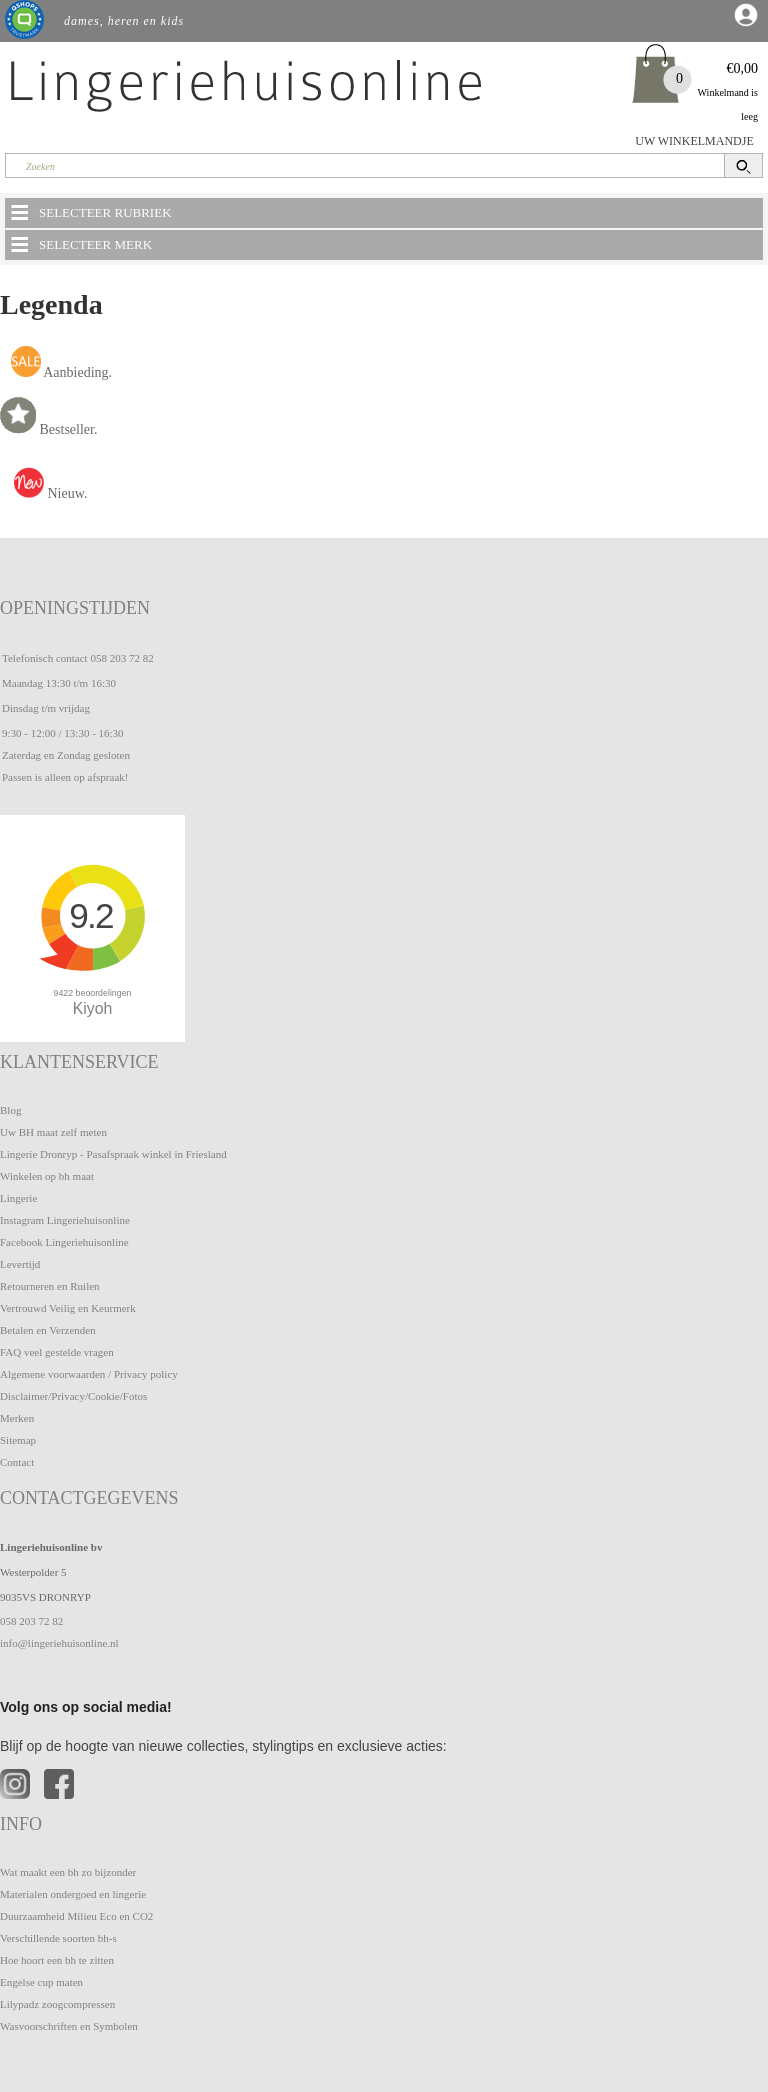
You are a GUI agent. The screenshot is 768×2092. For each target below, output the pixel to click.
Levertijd (20, 1264)
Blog (10, 1110)
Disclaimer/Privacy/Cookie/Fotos (73, 1396)
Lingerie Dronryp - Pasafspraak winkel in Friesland (113, 1154)
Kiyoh (93, 1008)
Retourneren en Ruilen (50, 1286)
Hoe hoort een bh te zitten (57, 1960)
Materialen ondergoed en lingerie (73, 1894)
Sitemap (18, 1440)
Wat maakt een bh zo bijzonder (68, 1872)
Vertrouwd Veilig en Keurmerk (68, 1308)
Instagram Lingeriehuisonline (65, 1220)
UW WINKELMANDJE (694, 141)
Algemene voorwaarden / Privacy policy (89, 1374)
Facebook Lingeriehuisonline (64, 1242)
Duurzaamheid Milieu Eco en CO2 (76, 1916)
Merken (17, 1418)
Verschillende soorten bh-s (58, 1938)
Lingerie (18, 1198)
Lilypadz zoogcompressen (57, 2004)
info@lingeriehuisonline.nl (59, 1643)
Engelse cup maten (41, 1982)
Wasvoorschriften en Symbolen (69, 2026)
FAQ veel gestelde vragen (57, 1352)
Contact (17, 1462)
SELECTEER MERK (80, 244)
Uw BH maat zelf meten (53, 1132)
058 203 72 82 (121, 658)
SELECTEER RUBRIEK (90, 212)
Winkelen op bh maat (47, 1176)
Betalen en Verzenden (48, 1330)
